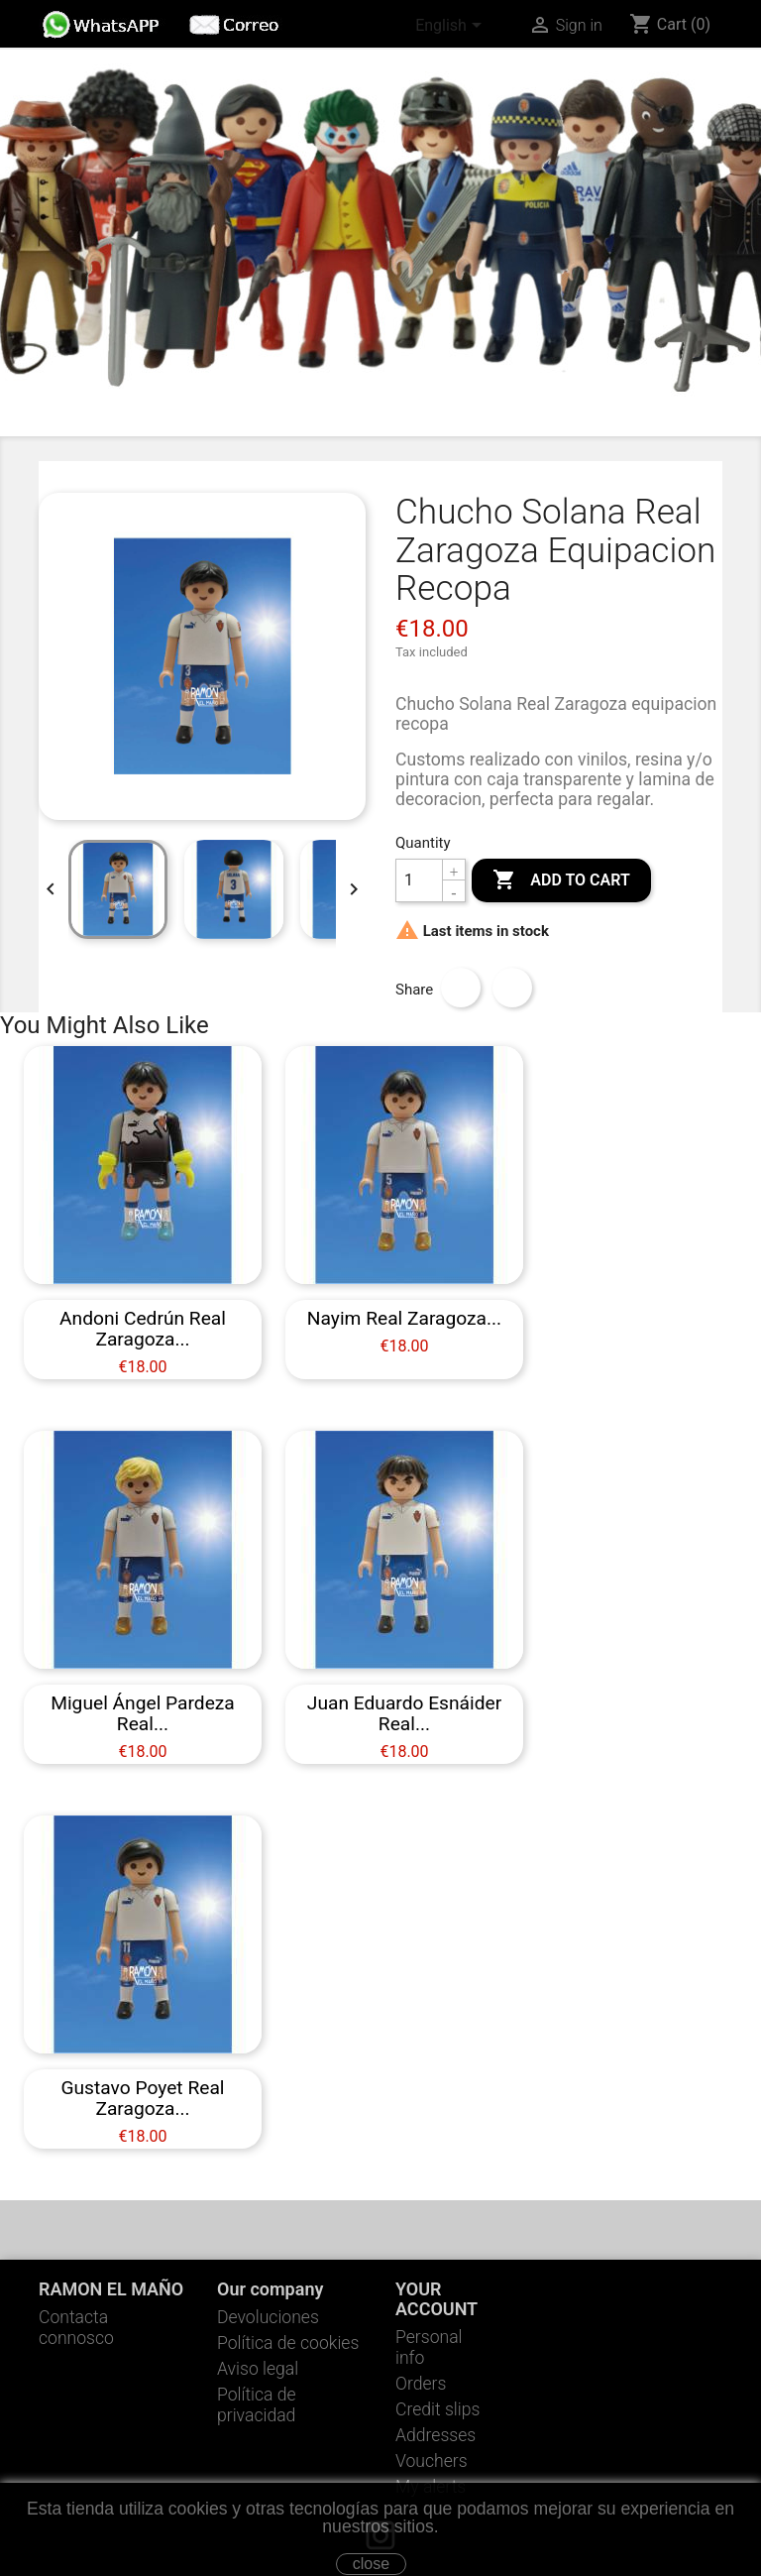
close (371, 2563)
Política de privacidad (256, 2405)
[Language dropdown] (452, 27)
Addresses (435, 2435)
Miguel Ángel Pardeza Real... (143, 1713)
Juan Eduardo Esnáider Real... (404, 1713)
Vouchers (431, 2461)
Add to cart (560, 880)
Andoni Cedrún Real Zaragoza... (142, 1328)
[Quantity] (419, 880)
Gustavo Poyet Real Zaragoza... (142, 2098)
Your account (436, 2299)
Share (461, 987)
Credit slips (437, 2409)
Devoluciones (268, 2317)
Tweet (512, 987)
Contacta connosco (76, 2327)
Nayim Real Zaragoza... (404, 1318)
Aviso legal (257, 2369)
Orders (420, 2384)
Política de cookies (288, 2343)
